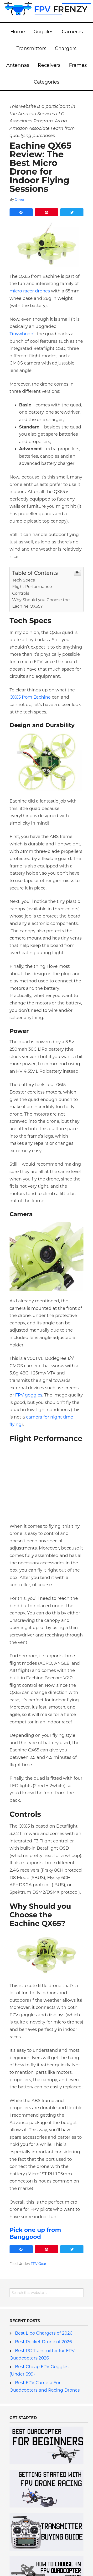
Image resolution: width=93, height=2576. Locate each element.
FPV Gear (38, 2264)
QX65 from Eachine (30, 697)
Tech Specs (23, 579)
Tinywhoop (21, 333)
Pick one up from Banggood (35, 2233)
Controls (20, 593)
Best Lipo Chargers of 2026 (43, 2333)
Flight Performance (32, 586)
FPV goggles (28, 1395)
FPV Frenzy (46, 11)
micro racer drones (30, 291)
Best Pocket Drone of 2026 (43, 2341)
